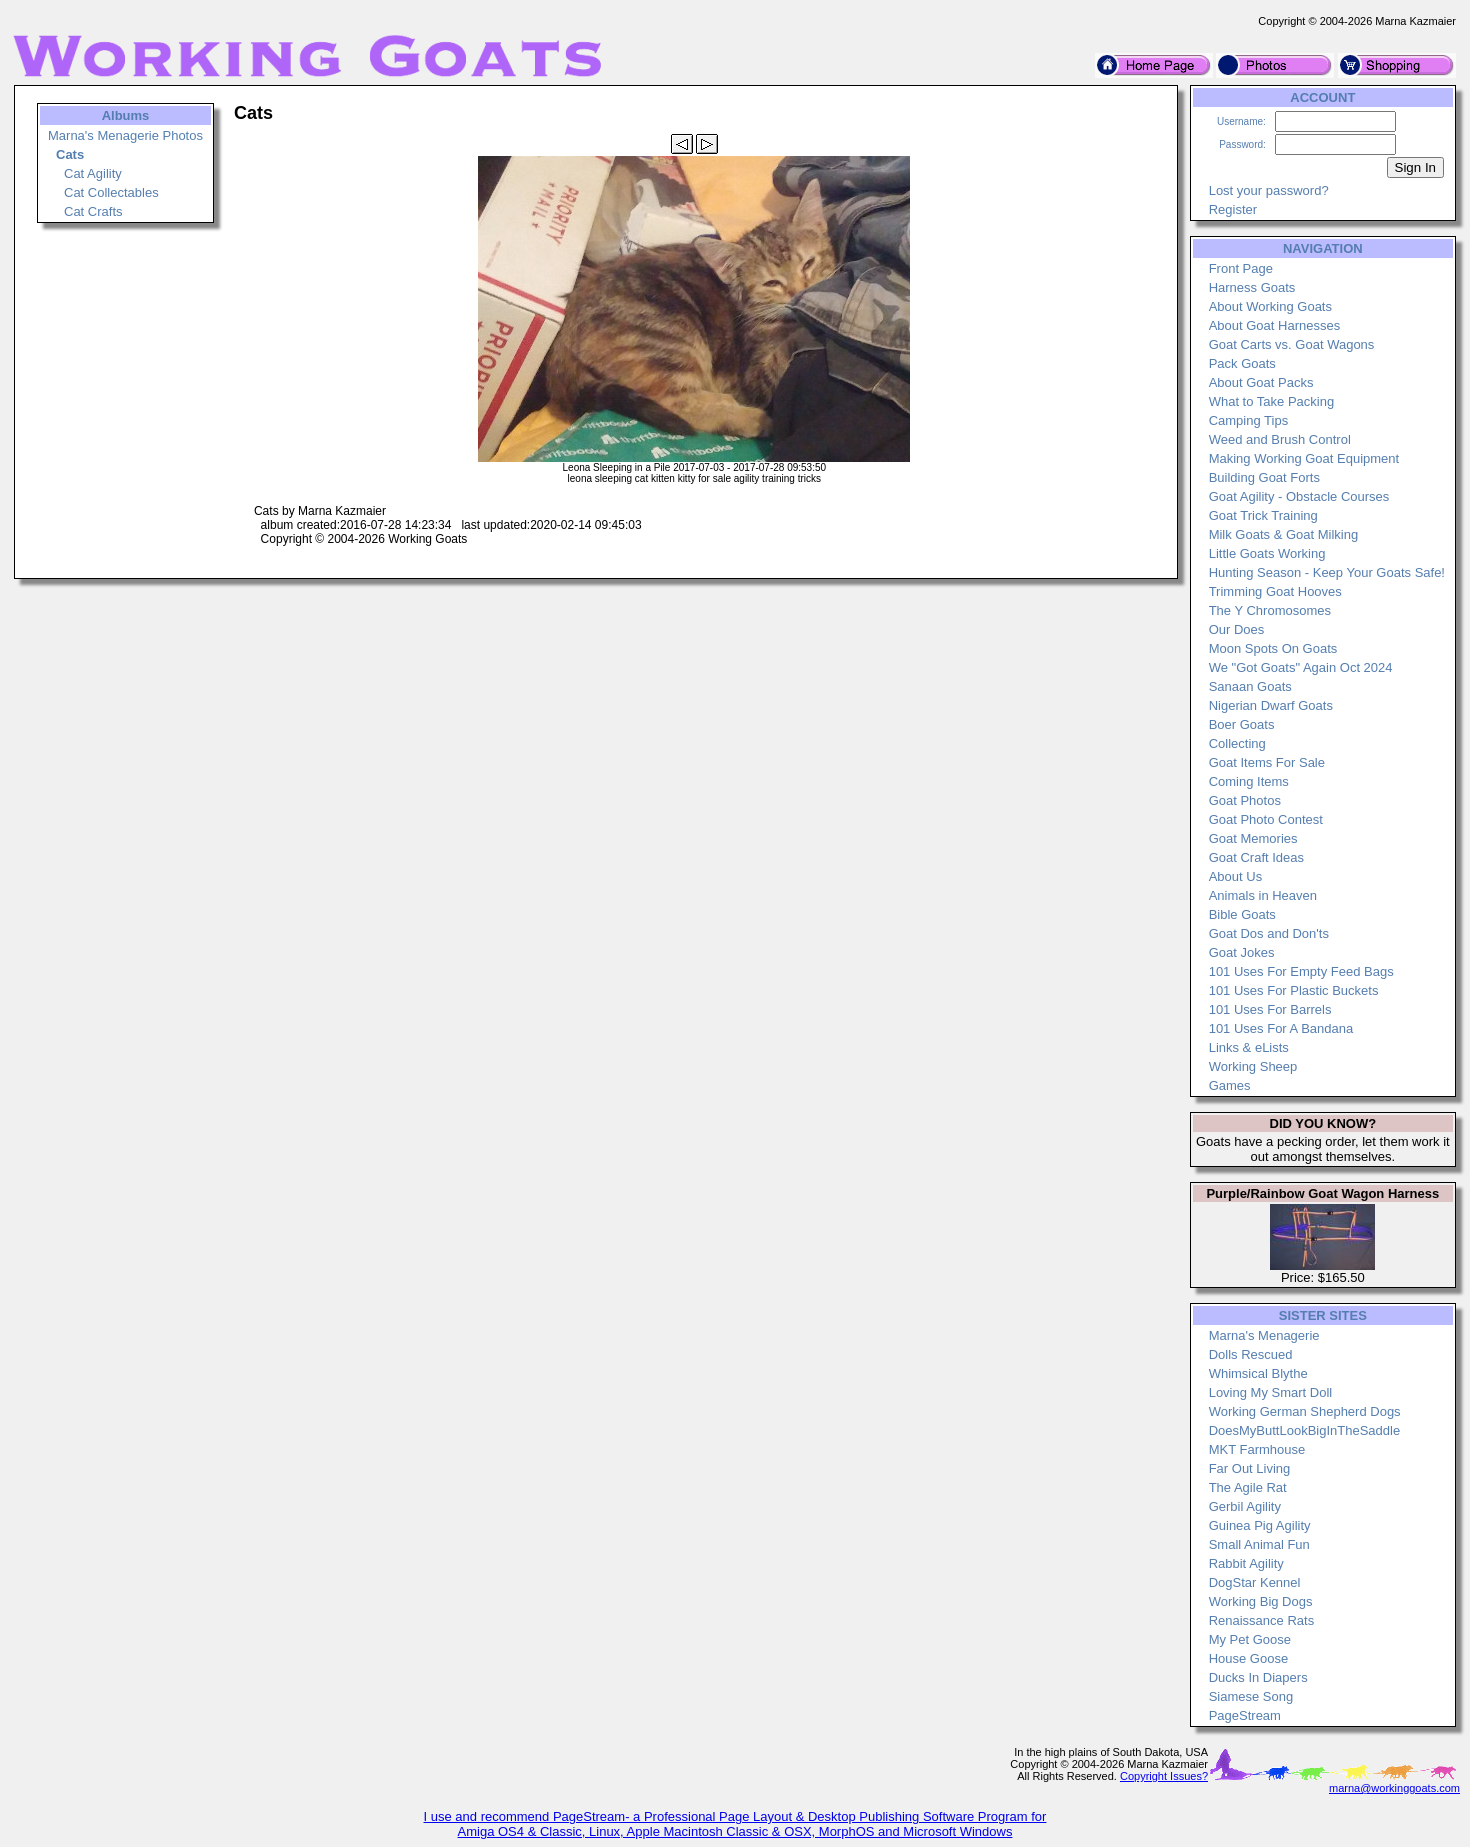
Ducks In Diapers (1258, 1677)
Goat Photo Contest (1266, 819)
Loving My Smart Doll (1271, 1392)
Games (1230, 1085)
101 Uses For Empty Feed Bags (1301, 971)
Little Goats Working (1267, 553)
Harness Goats (1252, 287)
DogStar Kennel (1255, 1582)
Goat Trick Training (1263, 515)
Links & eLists (1249, 1047)
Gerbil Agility (1245, 1506)
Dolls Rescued (1251, 1354)
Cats (70, 154)
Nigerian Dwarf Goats (1271, 705)
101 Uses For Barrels (1270, 1009)
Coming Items (1249, 781)
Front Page (1241, 268)
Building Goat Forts (1264, 477)
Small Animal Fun (1259, 1544)
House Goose (1249, 1658)
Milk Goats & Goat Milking (1284, 534)
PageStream (1245, 1715)
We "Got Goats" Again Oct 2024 (1301, 667)
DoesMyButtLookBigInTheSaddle (1305, 1430)
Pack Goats (1242, 363)
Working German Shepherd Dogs (1305, 1411)
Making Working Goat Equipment (1304, 458)
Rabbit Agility (1246, 1563)
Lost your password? (1269, 190)
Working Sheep (1253, 1066)
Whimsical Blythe (1258, 1373)
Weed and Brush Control (1280, 439)
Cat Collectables (111, 192)
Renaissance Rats (1262, 1620)
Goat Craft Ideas (1256, 857)
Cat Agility (93, 173)
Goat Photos (1245, 800)
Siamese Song (1251, 1696)
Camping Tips (1248, 420)
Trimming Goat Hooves (1275, 591)
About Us (1235, 876)
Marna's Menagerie (1264, 1335)
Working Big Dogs (1261, 1601)
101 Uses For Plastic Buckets (1294, 990)
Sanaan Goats (1250, 686)
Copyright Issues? (1164, 1776)
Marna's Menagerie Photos (125, 135)
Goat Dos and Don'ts (1269, 933)
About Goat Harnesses (1275, 325)
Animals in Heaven (1263, 895)
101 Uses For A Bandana (1281, 1028)
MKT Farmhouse (1257, 1449)
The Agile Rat (1248, 1487)
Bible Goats (1242, 914)
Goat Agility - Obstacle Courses (1299, 496)
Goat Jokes (1242, 952)
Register (1233, 209)
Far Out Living (1250, 1468)
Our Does (1237, 629)
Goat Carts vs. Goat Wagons (1292, 344)
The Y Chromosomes (1270, 610)
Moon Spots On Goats (1273, 648)
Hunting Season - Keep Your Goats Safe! (1327, 572)
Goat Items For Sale (1267, 762)
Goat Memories (1253, 838)
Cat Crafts (93, 211)
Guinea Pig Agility (1260, 1525)
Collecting (1237, 743)
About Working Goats (1270, 306)
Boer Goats (1242, 724)
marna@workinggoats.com (1394, 1788)
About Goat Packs (1261, 382)
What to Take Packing (1272, 401)
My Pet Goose (1250, 1639)
